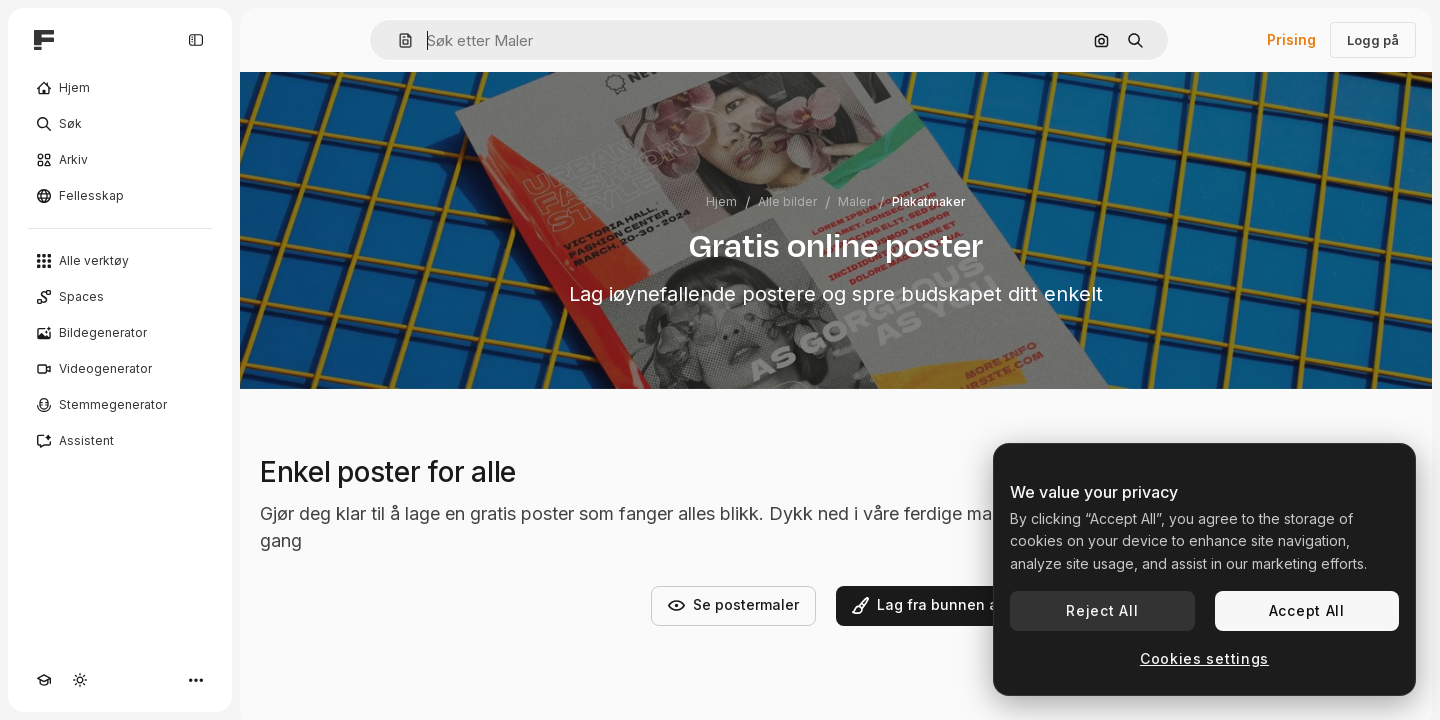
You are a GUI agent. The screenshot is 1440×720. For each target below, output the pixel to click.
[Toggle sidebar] (196, 40)
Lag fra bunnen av (929, 605)
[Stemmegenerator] (120, 405)
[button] (397, 40)
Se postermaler (733, 605)
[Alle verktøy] (120, 261)
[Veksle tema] (80, 680)
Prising (1291, 39)
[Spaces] (120, 297)
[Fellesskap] (120, 196)
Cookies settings (1204, 658)
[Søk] (120, 124)
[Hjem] (120, 88)
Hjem (721, 201)
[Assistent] (120, 441)
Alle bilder (787, 201)
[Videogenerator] (120, 369)
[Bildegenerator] (120, 333)
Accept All (1307, 610)
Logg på (1373, 40)
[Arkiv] (120, 160)
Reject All (1102, 610)
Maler (854, 201)
